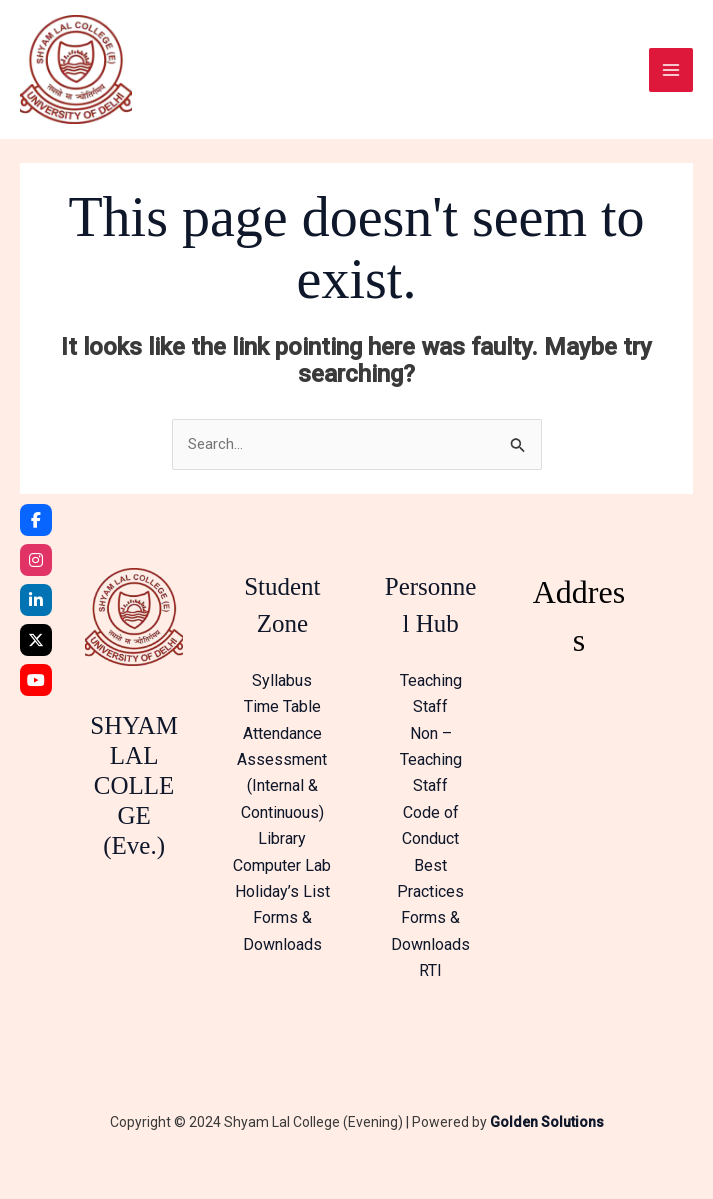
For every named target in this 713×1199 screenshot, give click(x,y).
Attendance (282, 744)
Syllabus (282, 691)
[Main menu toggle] (671, 75)
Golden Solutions (547, 1133)
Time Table (282, 718)
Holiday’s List (282, 902)
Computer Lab (282, 876)
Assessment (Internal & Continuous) (282, 798)
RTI (430, 982)
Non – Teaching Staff (431, 771)
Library (282, 850)
